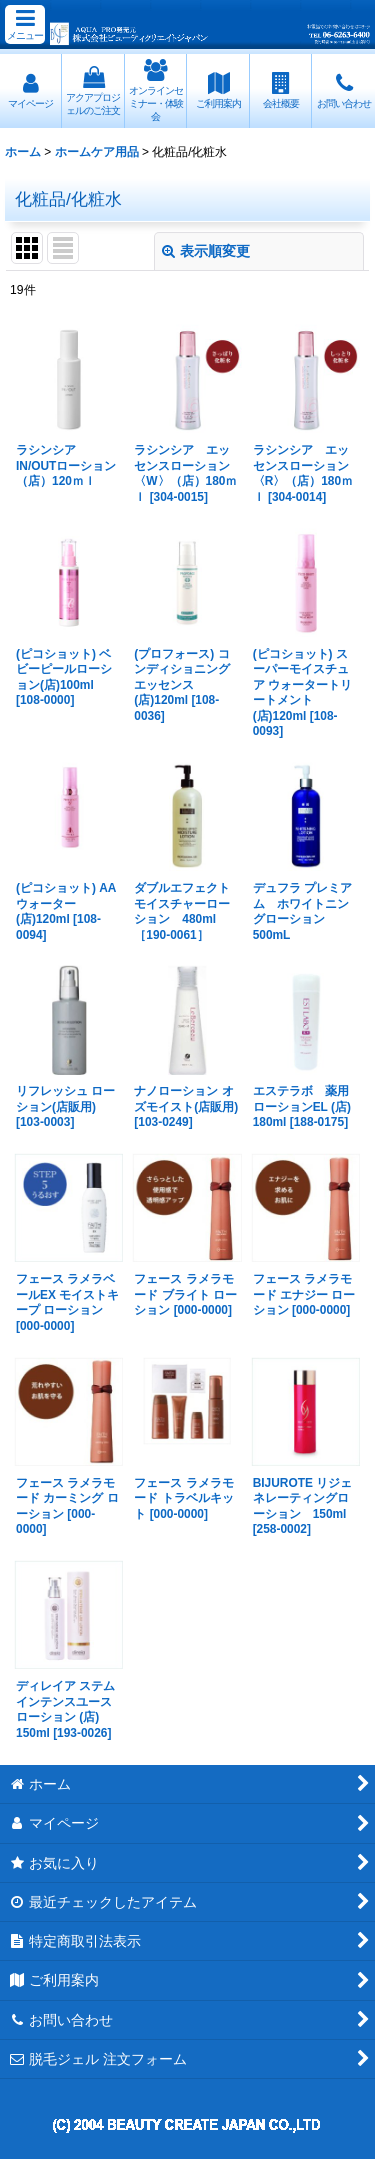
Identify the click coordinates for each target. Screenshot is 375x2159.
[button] (25, 24)
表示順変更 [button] (206, 251)
